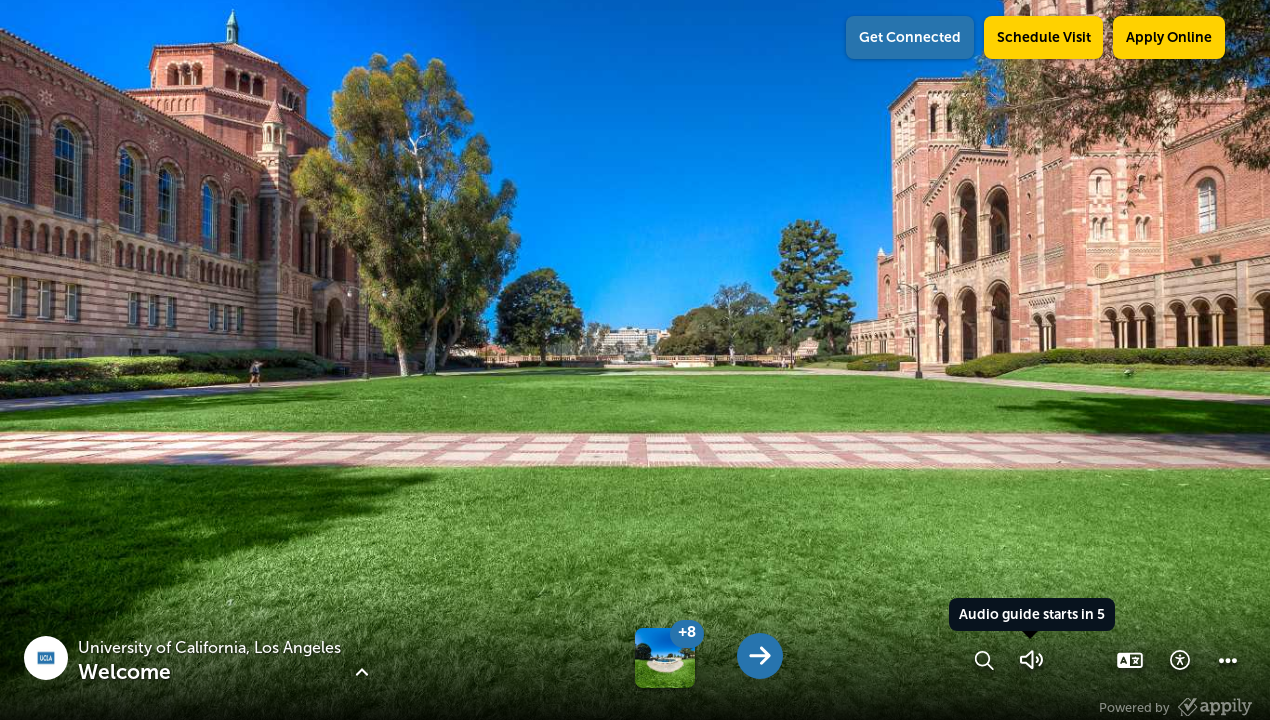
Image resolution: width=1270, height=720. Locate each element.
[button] (984, 660)
